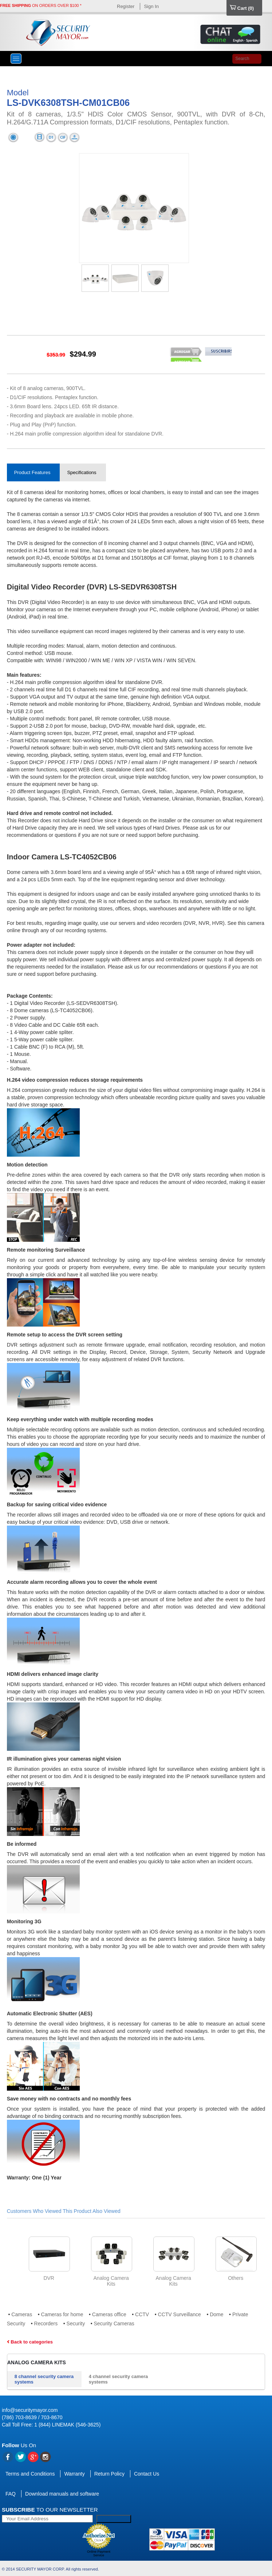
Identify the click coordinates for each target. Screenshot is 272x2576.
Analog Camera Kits (36, 2362)
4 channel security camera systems (118, 2379)
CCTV (142, 2314)
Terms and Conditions (30, 2474)
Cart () (242, 8)
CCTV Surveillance (179, 2314)
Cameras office (109, 2314)
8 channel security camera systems (44, 2379)
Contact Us (146, 2474)
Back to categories (30, 2342)
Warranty (74, 2474)
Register (125, 6)
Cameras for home (62, 2314)
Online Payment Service (98, 2553)
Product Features (32, 472)
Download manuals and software (62, 2494)
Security (76, 2323)
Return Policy (109, 2474)
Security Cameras (114, 2323)
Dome (216, 2314)
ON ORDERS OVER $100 (39, 5)
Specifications (81, 472)
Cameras (21, 2314)
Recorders (46, 2323)
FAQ (10, 2494)
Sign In (151, 6)
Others (235, 2278)
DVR (48, 2278)
